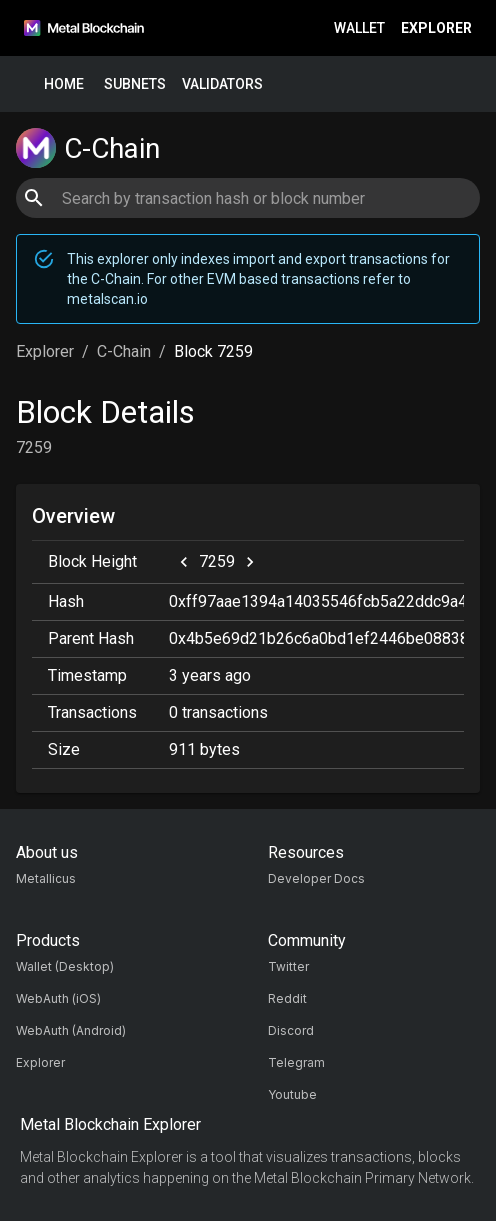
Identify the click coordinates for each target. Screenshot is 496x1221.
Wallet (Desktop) (65, 966)
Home (64, 84)
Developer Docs (316, 878)
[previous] (184, 562)
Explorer (436, 28)
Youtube (292, 1094)
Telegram (296, 1062)
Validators (222, 84)
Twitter (288, 966)
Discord (291, 1030)
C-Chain (124, 351)
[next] (250, 562)
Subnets (135, 84)
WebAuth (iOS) (58, 998)
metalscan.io (107, 299)
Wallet (359, 28)
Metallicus (46, 878)
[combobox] (247, 198)
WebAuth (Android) (71, 1030)
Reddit (287, 998)
